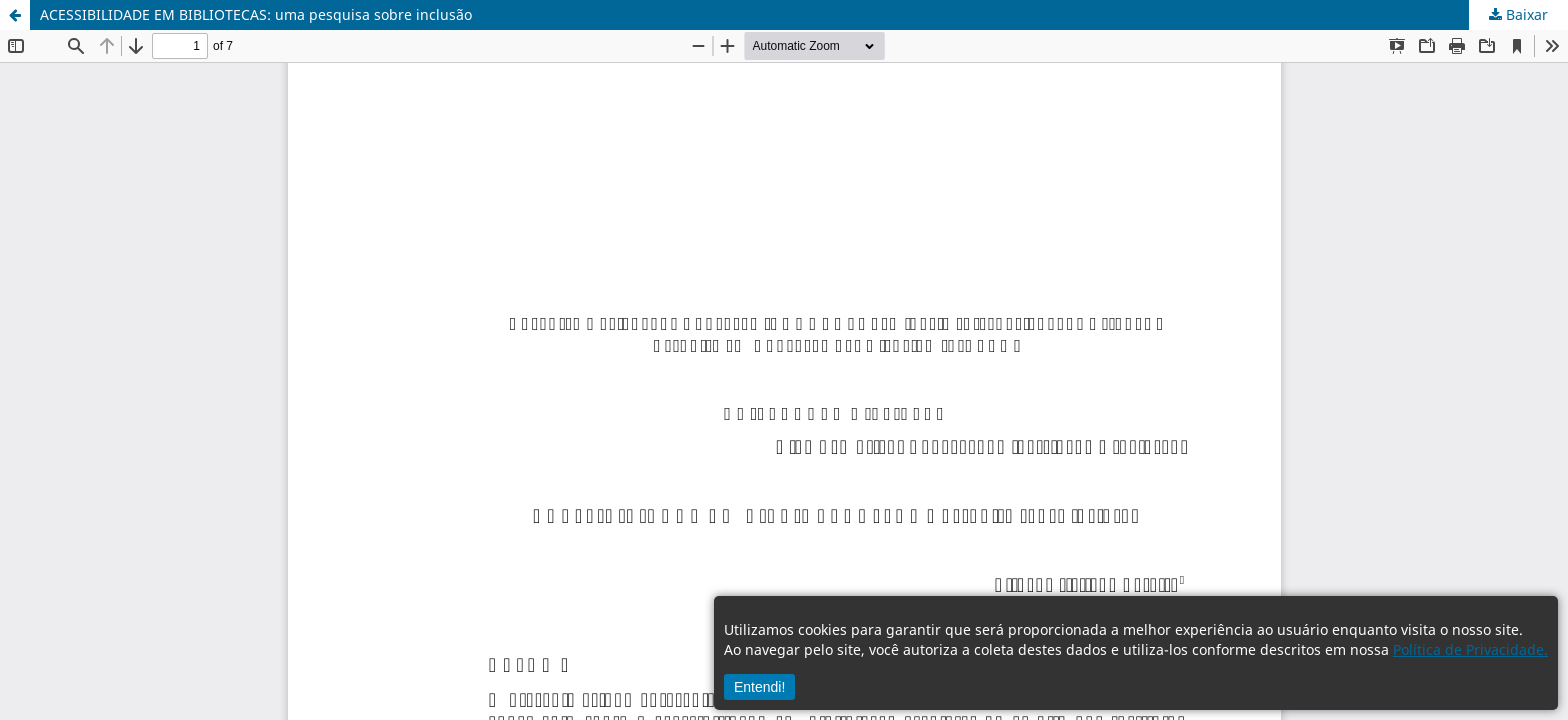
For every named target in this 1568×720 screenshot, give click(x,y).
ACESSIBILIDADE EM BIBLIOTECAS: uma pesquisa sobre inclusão (256, 14)
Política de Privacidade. (1470, 649)
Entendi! (759, 687)
